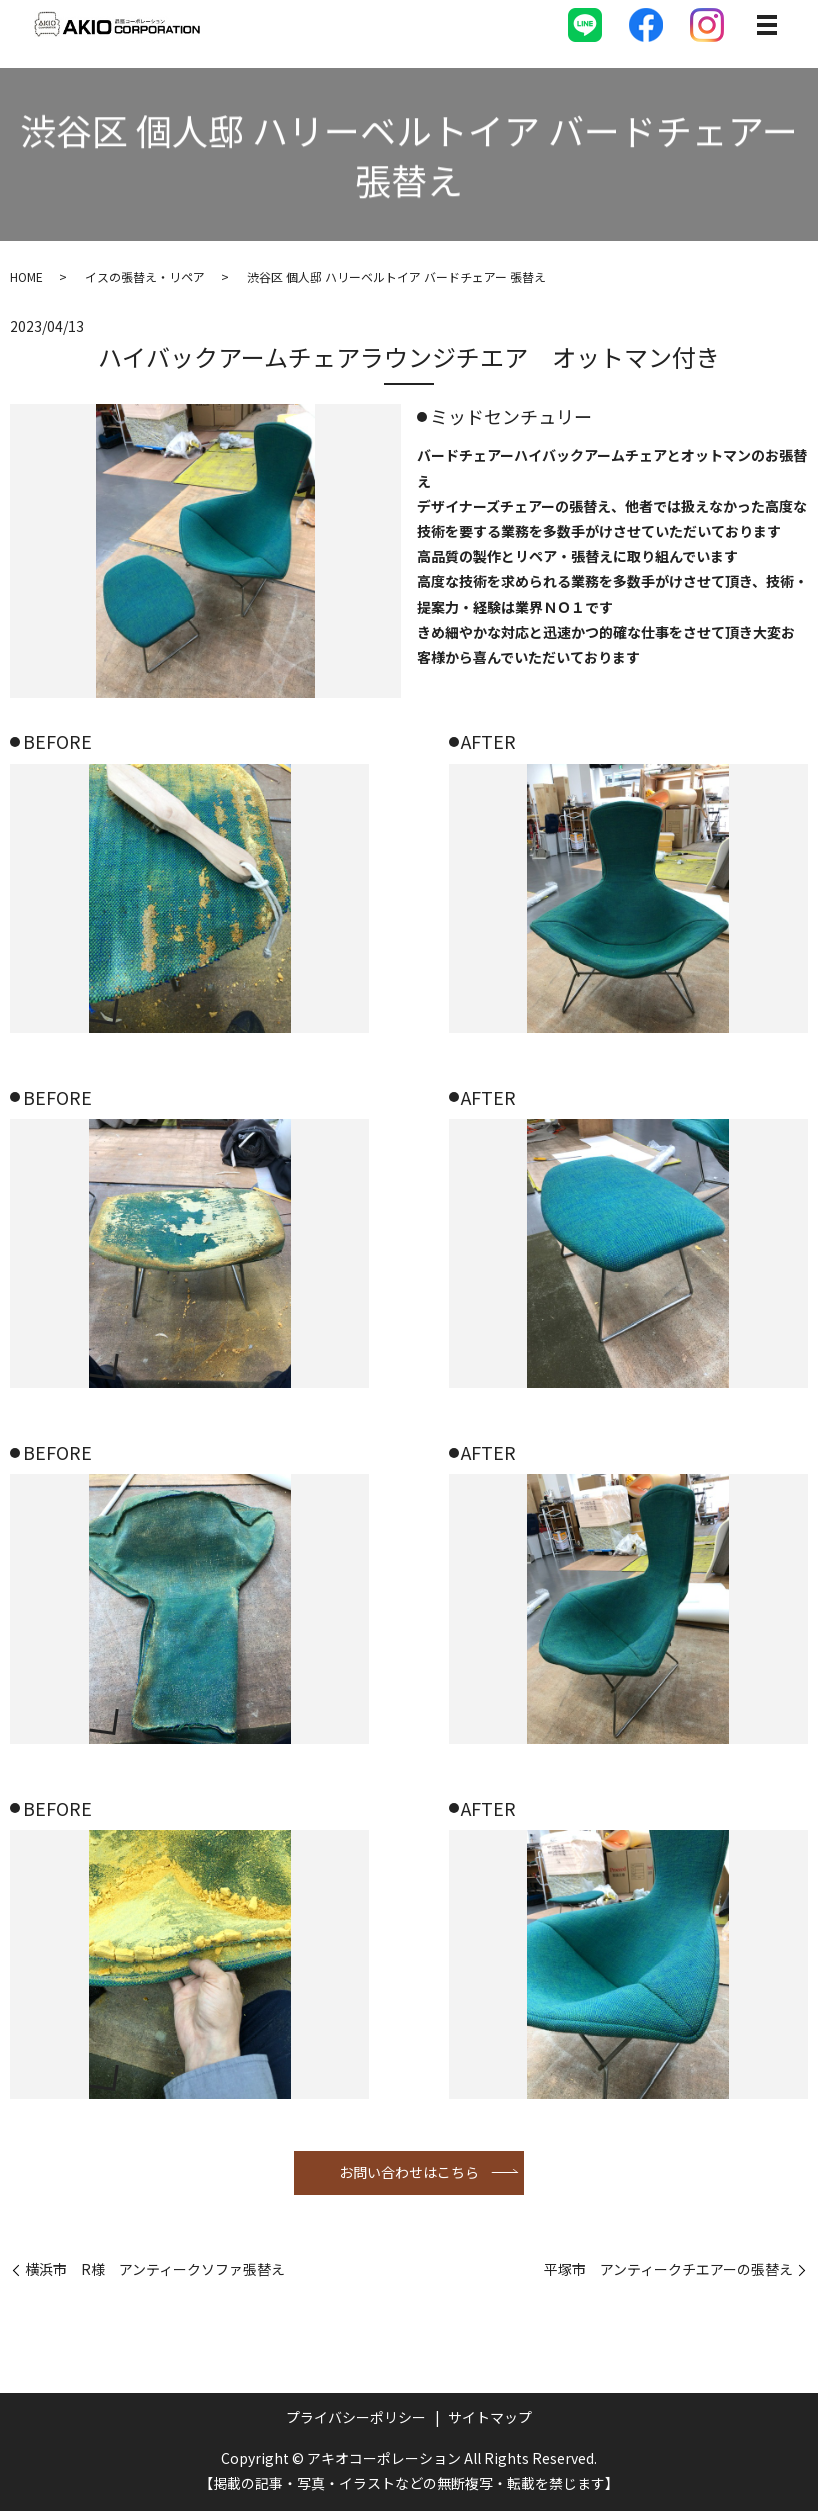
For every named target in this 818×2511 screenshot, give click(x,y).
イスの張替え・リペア (145, 276)
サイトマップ (490, 2417)
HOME (26, 276)
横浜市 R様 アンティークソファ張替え (155, 2269)
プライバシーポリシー (356, 2417)
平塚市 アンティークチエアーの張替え (668, 2269)
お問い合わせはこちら (409, 2172)
